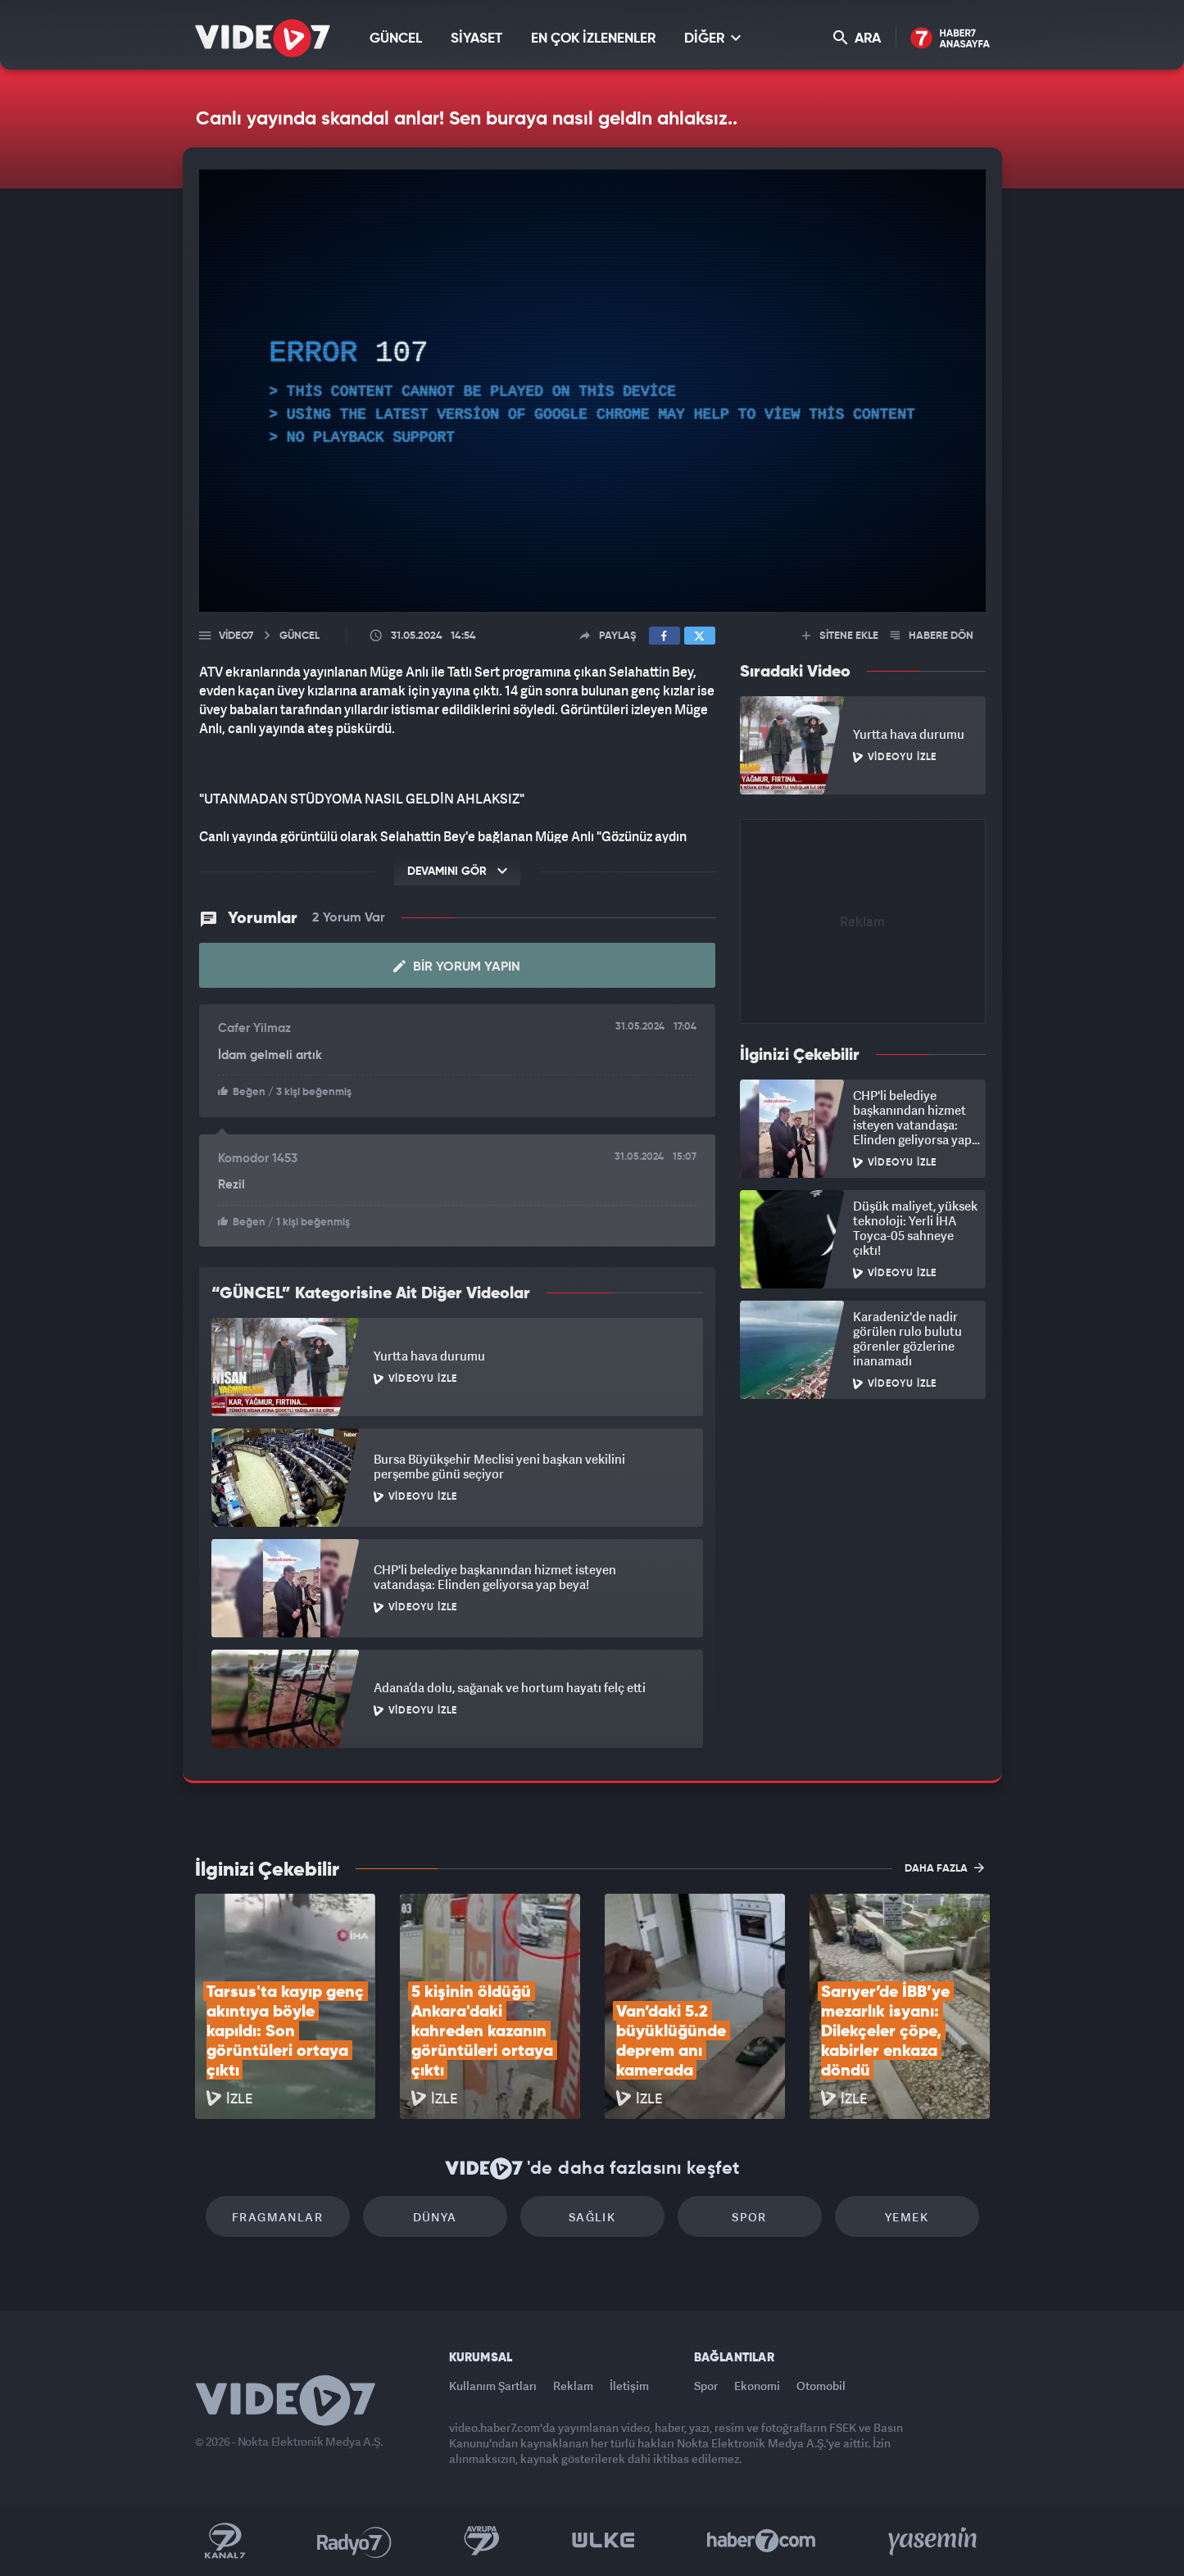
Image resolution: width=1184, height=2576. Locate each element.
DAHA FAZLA (944, 1867)
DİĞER (712, 38)
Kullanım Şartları (493, 2385)
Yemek (906, 2217)
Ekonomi (757, 2385)
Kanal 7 (224, 2541)
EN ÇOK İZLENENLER (593, 39)
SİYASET (476, 39)
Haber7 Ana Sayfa (950, 39)
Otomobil (821, 2385)
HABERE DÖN (932, 636)
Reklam (573, 2385)
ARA (857, 38)
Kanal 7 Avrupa (482, 2541)
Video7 (236, 636)
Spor (749, 2217)
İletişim (629, 2385)
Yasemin (934, 2541)
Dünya (435, 2217)
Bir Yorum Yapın (456, 966)
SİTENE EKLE (840, 636)
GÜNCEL (396, 39)
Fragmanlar (277, 2217)
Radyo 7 (354, 2541)
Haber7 (761, 2541)
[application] (592, 391)
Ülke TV (603, 2541)
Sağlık (592, 2217)
